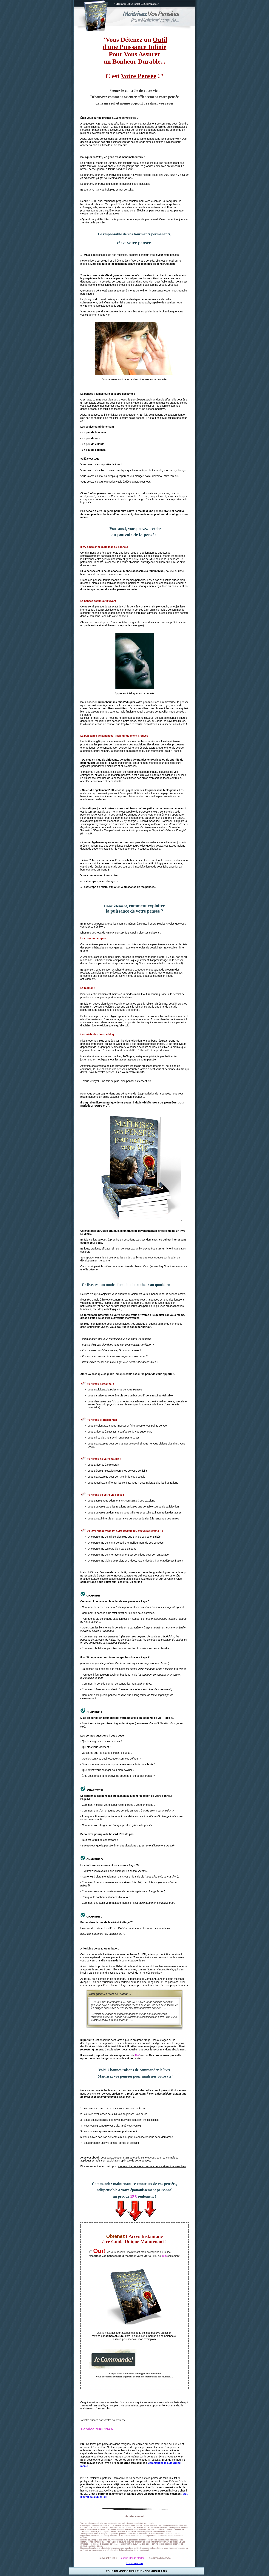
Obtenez (115, 2236)
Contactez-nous (134, 2563)
